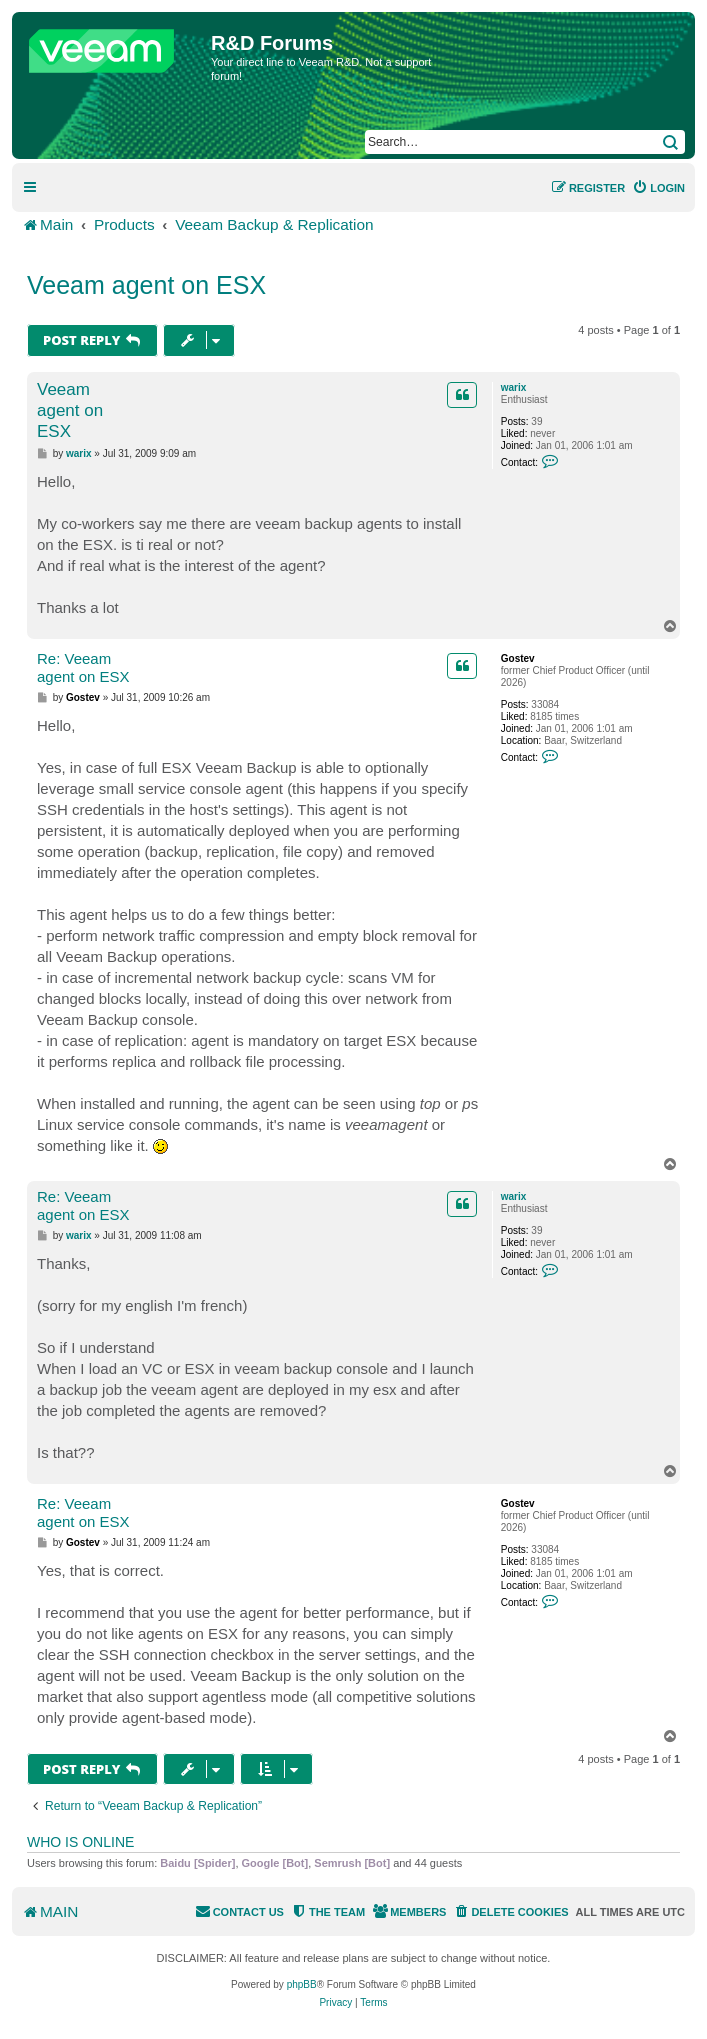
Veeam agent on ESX (146, 285)
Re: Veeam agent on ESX (83, 668)
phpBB (302, 1984)
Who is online (80, 1842)
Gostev (518, 658)
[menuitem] (658, 188)
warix (514, 387)
